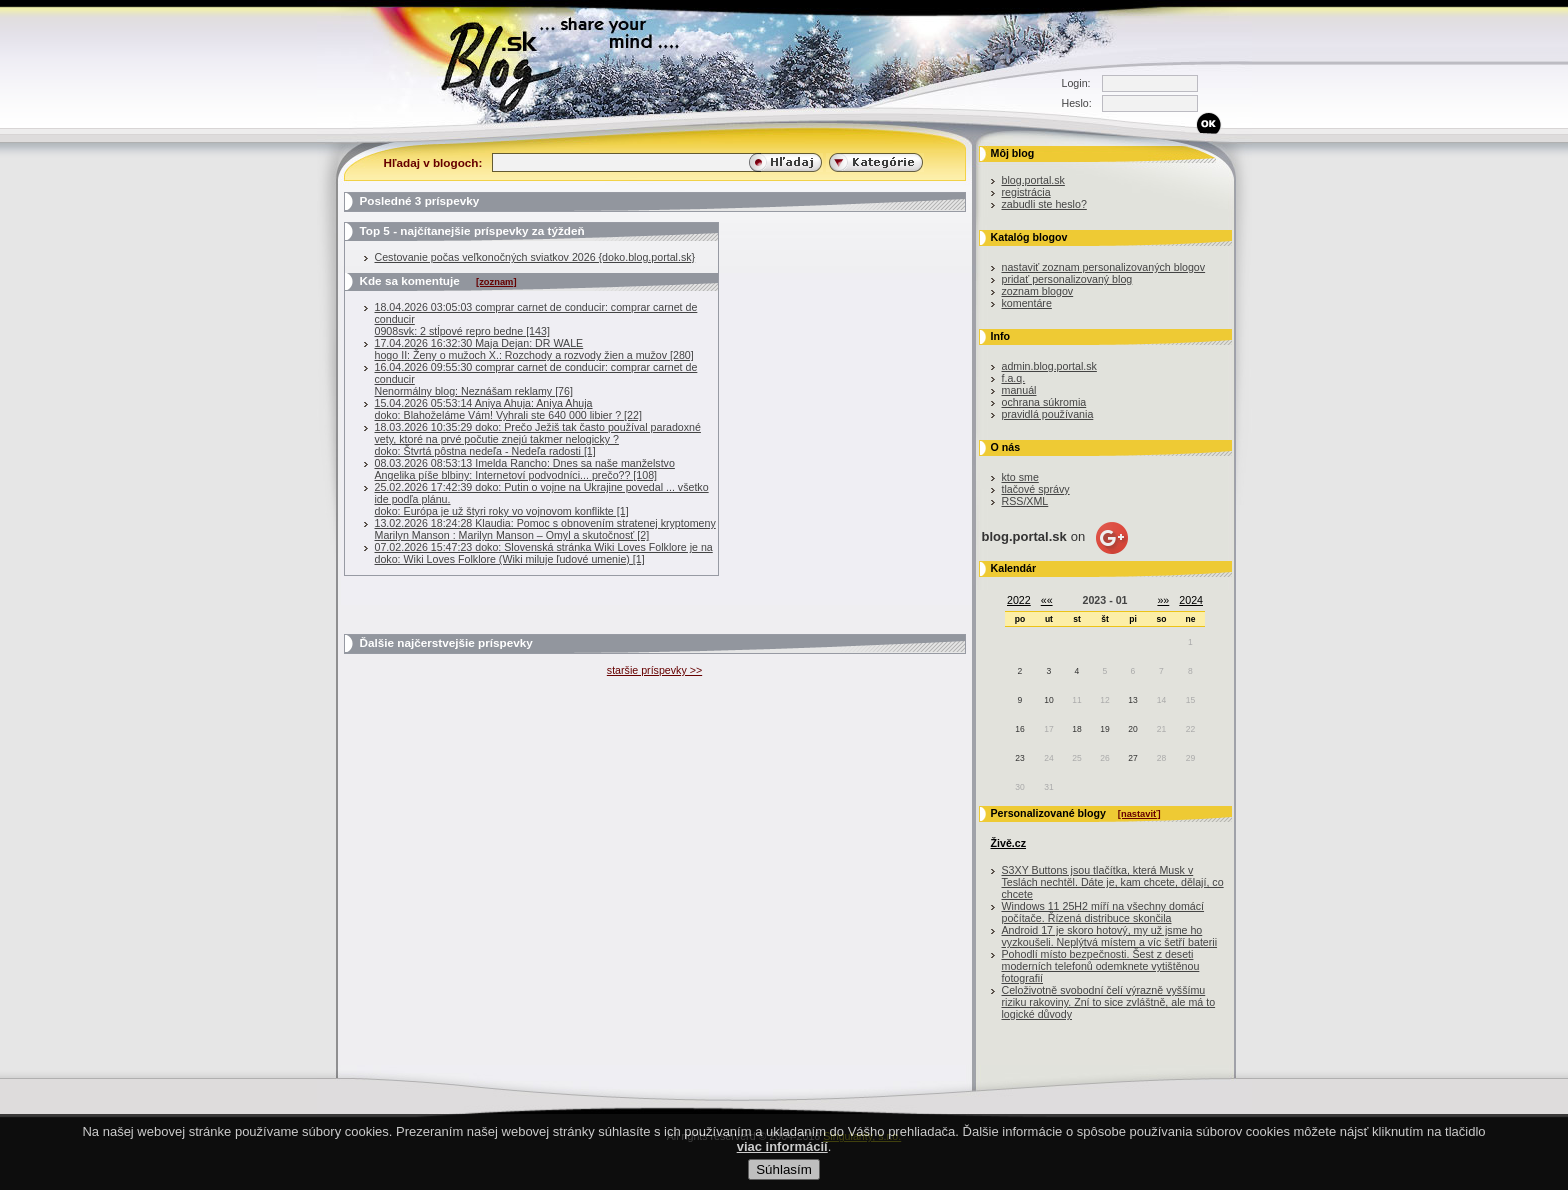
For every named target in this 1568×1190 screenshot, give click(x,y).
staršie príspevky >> (654, 670)
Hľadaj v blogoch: (433, 162)
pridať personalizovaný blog (1067, 279)
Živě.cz (1009, 843)
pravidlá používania (1048, 414)
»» (1163, 600)
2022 (1019, 600)
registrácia (1026, 192)
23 (1019, 758)
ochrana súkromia (1044, 402)
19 (1104, 729)
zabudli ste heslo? (1044, 204)
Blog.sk (506, 62)
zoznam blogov (1038, 291)
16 (1019, 729)
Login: (1076, 83)
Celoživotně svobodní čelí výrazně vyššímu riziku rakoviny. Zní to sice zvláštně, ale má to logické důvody (1109, 1002)
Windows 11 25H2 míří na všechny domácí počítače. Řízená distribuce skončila (1103, 912)
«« (1047, 600)
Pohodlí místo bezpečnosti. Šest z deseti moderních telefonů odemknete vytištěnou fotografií (1101, 966)
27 (1132, 758)
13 (1132, 700)
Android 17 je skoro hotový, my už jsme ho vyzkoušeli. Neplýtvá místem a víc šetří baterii (1110, 936)
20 (1132, 729)
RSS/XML (1025, 501)
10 (1048, 700)
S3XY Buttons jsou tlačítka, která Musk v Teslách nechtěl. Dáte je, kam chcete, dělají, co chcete (1113, 882)
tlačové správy (1036, 489)
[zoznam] (496, 282)
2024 (1191, 600)
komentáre (1027, 303)
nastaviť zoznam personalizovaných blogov (1104, 267)
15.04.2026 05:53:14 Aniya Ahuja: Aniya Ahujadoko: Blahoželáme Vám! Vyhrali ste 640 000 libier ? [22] (508, 409)
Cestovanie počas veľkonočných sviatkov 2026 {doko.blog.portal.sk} (535, 257)
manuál (1019, 390)
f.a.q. (1014, 378)
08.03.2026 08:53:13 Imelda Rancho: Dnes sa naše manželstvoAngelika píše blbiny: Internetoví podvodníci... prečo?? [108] (525, 469)
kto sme (1020, 477)
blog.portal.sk (1033, 180)
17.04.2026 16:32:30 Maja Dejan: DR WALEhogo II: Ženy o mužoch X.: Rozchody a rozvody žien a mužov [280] (534, 349)
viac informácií (782, 1154)
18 (1076, 729)
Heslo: (1077, 103)
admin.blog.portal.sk (1049, 366)
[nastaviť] (1139, 814)
